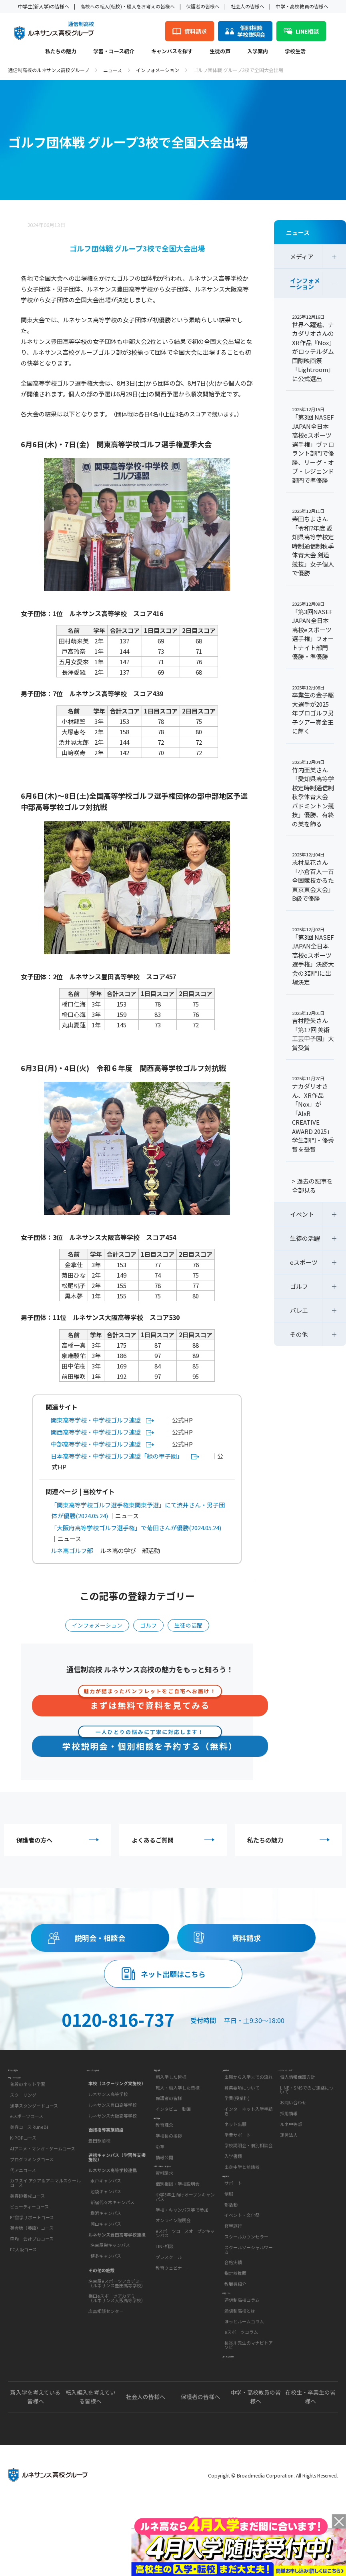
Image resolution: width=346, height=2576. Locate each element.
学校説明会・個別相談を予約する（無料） (150, 1744)
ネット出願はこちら (173, 1974)
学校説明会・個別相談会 (248, 2165)
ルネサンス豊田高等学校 (112, 2118)
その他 (299, 1334)
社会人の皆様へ (247, 6)
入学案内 (257, 51)
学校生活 (295, 51)
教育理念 (164, 2164)
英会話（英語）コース (32, 2262)
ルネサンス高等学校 (108, 2107)
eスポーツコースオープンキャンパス (185, 2292)
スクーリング (23, 2129)
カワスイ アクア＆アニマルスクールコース (45, 2216)
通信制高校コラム (242, 2359)
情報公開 (164, 2197)
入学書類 (233, 2176)
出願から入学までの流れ (248, 2097)
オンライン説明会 (173, 2279)
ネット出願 (235, 2144)
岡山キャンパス (105, 2237)
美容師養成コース (27, 2229)
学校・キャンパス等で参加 (182, 2268)
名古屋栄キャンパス (110, 2259)
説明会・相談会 (100, 1938)
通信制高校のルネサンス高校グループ (48, 69)
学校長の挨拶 (169, 2175)
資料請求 (246, 1938)
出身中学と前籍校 (242, 2187)
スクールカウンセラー (246, 2276)
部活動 (231, 2244)
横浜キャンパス (105, 2226)
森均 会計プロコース (32, 2272)
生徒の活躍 (188, 1625)
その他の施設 (101, 2284)
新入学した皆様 (171, 2097)
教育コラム (235, 2344)
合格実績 (233, 2302)
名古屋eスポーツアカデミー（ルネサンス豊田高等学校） (117, 2296)
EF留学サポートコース (32, 2251)
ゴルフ (148, 1625)
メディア (302, 256)
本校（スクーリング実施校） (117, 2097)
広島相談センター (106, 2324)
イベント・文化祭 (242, 2255)
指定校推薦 (235, 2313)
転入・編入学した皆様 (178, 2107)
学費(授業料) (237, 2118)
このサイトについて (301, 2082)
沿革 (160, 2186)
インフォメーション (157, 69)
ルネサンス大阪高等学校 (112, 2129)
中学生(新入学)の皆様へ (43, 6)
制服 (228, 2233)
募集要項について (242, 2107)
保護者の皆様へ (203, 6)
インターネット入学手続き (248, 2131)
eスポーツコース (26, 2150)
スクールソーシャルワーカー (248, 2289)
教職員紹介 (235, 2323)
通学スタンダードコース (34, 2139)
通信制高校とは (239, 2370)
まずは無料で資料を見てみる (150, 1703)
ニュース (112, 69)
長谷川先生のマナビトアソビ (248, 2404)
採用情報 (289, 2133)
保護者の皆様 (169, 2118)
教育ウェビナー (171, 2326)
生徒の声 (220, 51)
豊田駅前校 (99, 2154)
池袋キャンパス (105, 2205)
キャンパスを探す (172, 51)
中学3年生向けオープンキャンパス (185, 2255)
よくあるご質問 (175, 1840)
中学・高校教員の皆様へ (302, 6)
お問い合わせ (293, 2123)
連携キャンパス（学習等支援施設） (117, 2170)
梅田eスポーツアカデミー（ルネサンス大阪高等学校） (117, 2312)
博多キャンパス (105, 2270)
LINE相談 (165, 2305)
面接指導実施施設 (106, 2143)
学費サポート (237, 2155)
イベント (302, 1214)
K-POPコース (23, 2171)
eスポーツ (304, 1262)
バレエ (299, 1310)
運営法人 (289, 2155)
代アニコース (23, 2204)
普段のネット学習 (27, 2118)
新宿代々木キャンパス (112, 2215)
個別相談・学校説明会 (178, 2243)
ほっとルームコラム (244, 2380)
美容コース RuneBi (29, 2161)
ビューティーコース (29, 2240)
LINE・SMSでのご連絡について (307, 2109)
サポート (233, 2222)
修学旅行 (233, 2266)
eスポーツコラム (241, 2391)
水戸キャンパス (105, 2194)
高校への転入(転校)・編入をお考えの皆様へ (127, 6)
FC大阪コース (23, 2283)
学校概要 (164, 2150)
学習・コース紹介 (113, 51)
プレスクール (169, 2316)
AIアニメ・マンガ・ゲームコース (42, 2182)
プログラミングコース (32, 2193)
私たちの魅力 (60, 51)
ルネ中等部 (291, 2144)
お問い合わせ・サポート (182, 2217)
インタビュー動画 (173, 2129)
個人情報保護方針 (297, 2097)
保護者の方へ (59, 1840)
